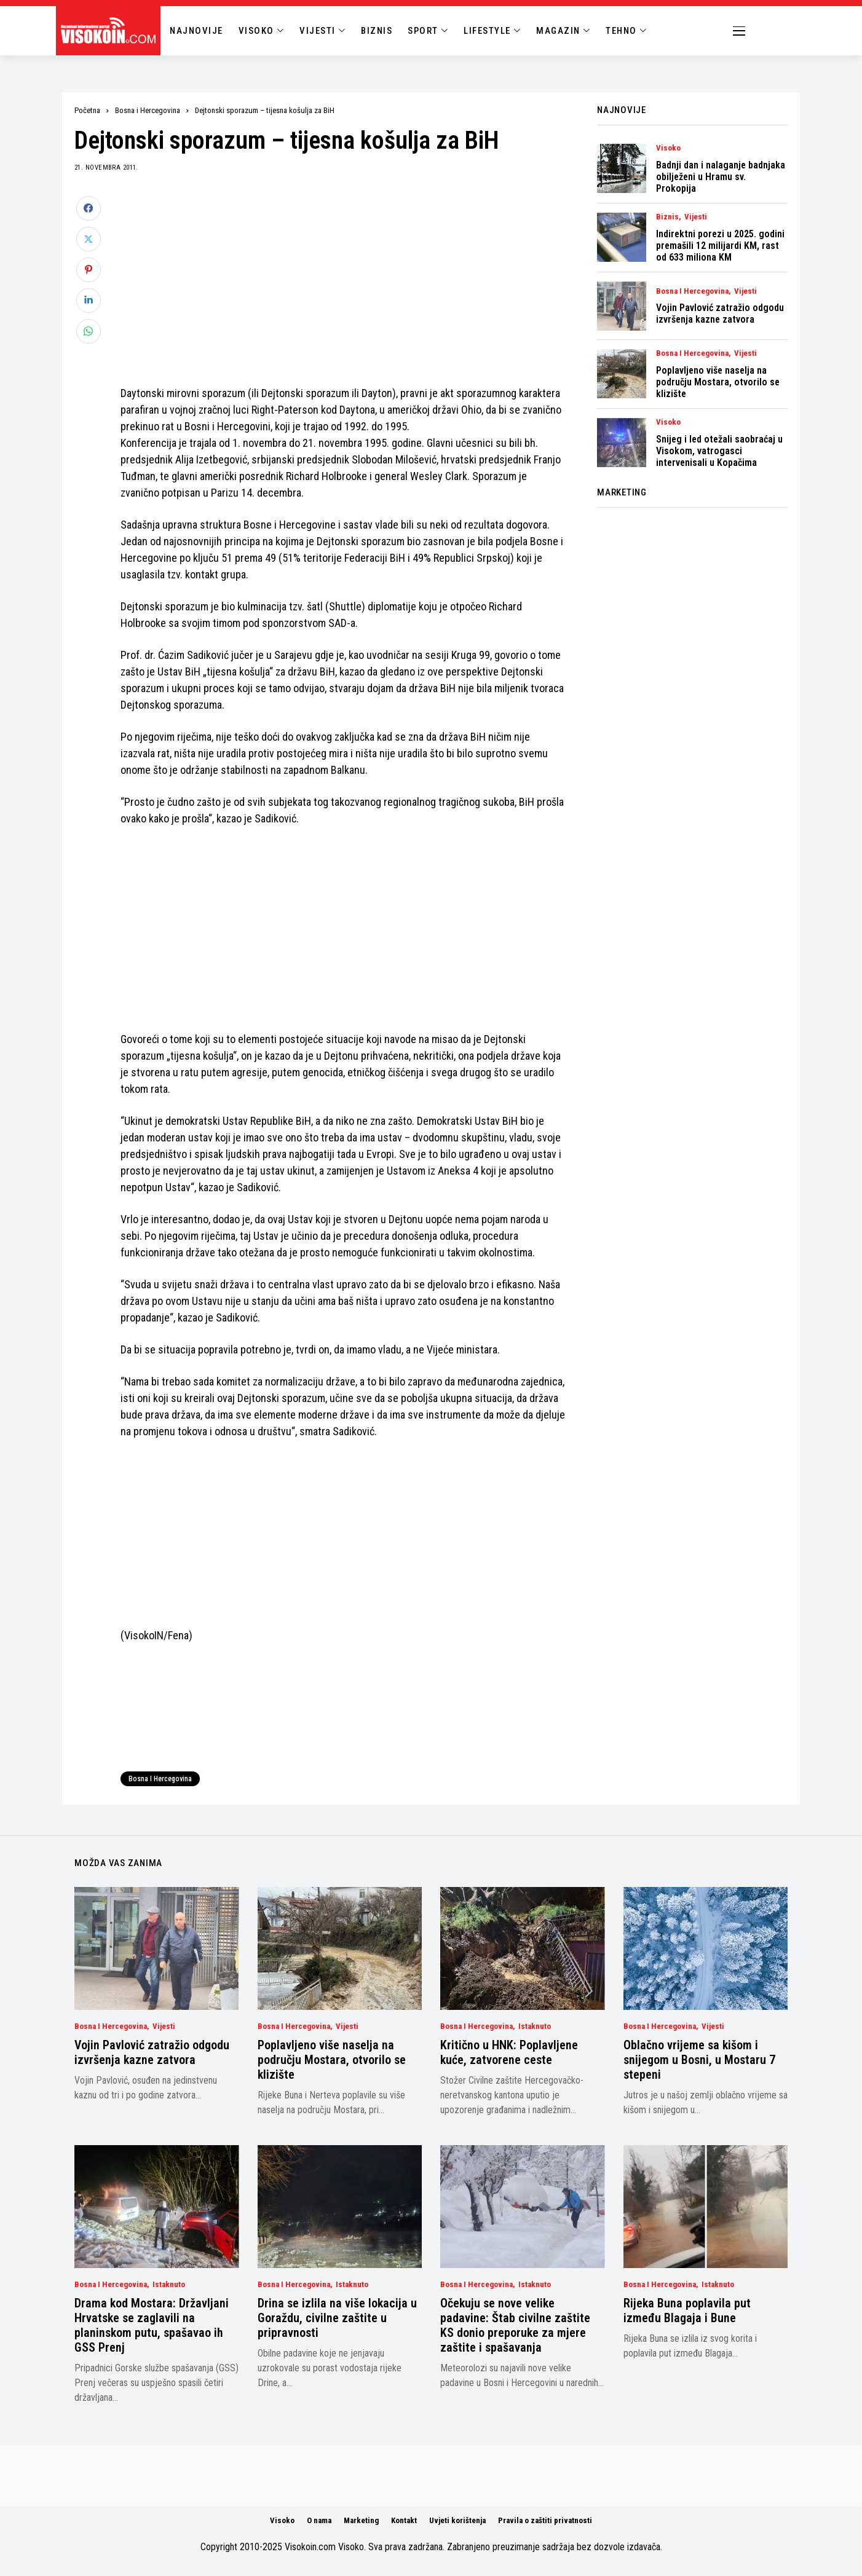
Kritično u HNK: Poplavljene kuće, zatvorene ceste (509, 2052)
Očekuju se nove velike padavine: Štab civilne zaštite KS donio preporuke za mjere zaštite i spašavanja (515, 2325)
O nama (319, 2520)
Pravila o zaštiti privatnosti (545, 2520)
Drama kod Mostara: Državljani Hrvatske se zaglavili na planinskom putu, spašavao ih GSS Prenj (151, 2325)
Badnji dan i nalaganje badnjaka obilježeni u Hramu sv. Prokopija (720, 176)
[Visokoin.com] (110, 30)
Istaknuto (534, 2026)
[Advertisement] (343, 282)
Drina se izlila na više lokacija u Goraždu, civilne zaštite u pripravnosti (337, 2318)
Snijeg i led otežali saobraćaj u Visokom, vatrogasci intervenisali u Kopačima (719, 450)
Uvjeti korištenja (457, 2520)
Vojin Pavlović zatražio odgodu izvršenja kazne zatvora (720, 313)
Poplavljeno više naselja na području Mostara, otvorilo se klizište (718, 382)
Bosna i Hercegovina (147, 110)
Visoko (668, 148)
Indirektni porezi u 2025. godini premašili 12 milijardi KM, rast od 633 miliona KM (720, 245)
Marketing (361, 2520)
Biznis (667, 217)
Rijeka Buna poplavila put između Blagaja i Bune (687, 2310)
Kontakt (404, 2520)
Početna (87, 110)
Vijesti (695, 217)
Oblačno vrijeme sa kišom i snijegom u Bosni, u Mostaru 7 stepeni (699, 2060)
